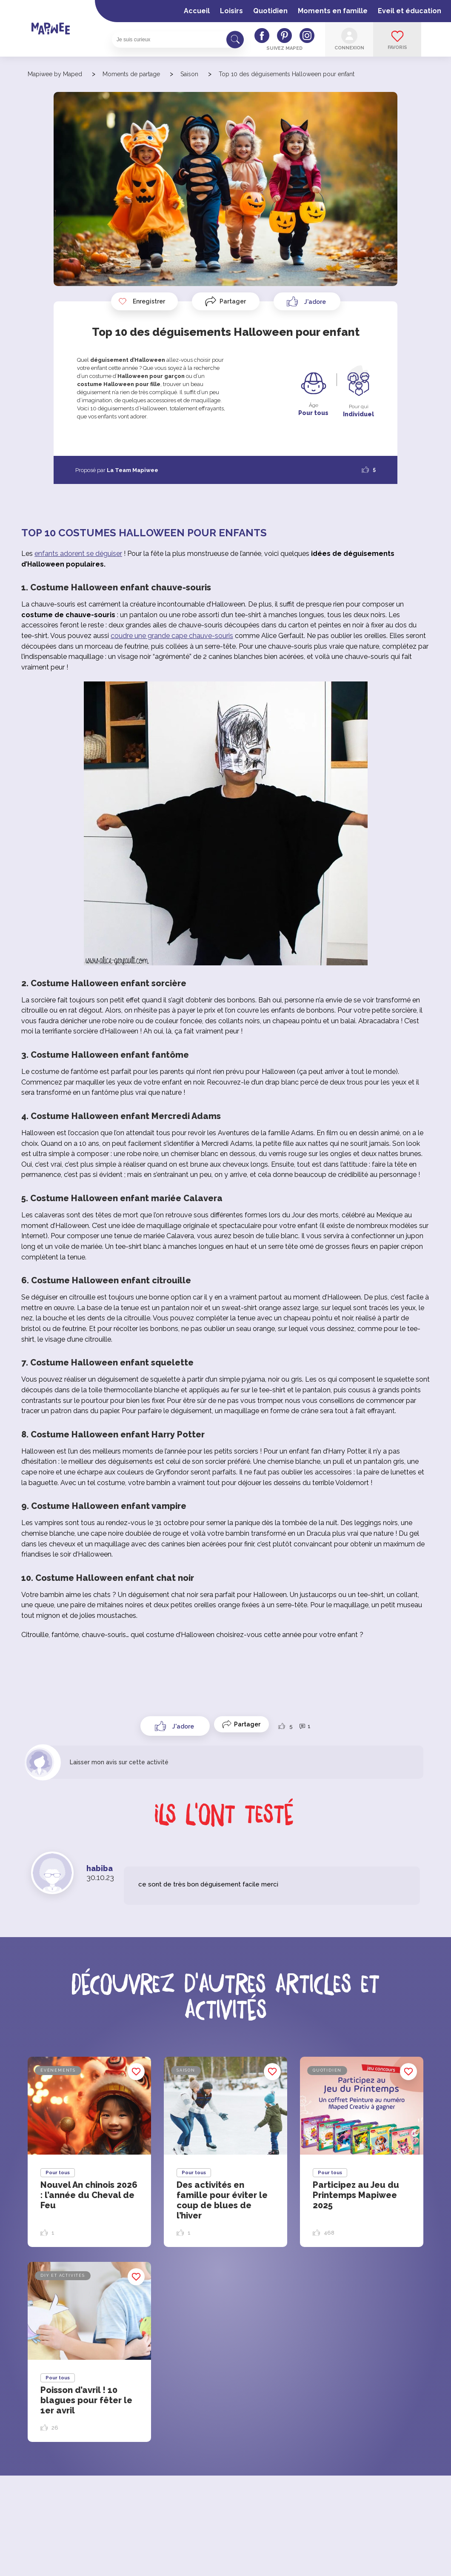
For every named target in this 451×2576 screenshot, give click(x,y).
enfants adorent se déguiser (78, 554)
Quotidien (270, 11)
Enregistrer (141, 301)
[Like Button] (307, 301)
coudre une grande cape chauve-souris (172, 636)
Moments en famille (333, 11)
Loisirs (231, 11)
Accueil (197, 11)
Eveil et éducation (409, 11)
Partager (233, 301)
